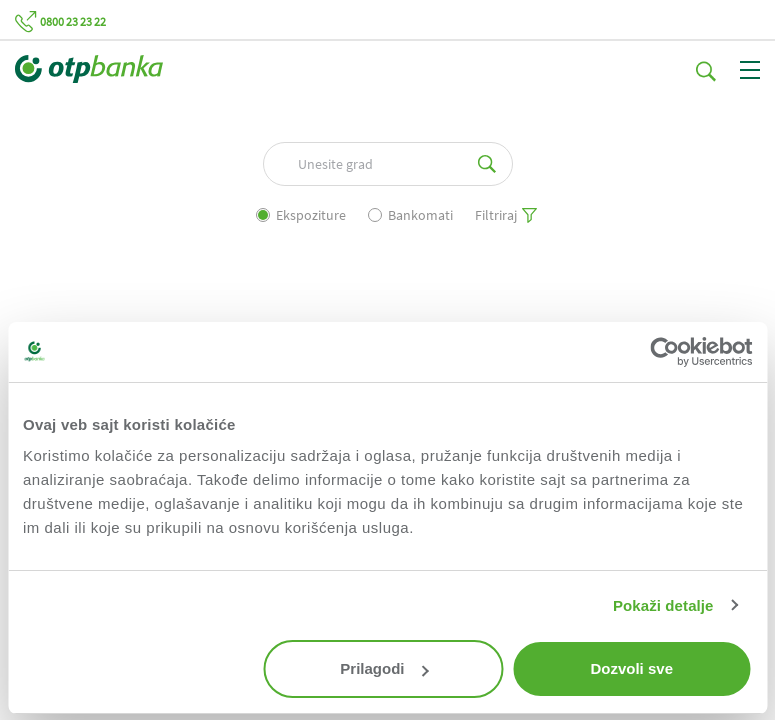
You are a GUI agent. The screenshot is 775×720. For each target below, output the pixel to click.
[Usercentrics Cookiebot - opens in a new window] (664, 352)
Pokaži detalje (663, 605)
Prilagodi (384, 668)
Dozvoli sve (631, 668)
